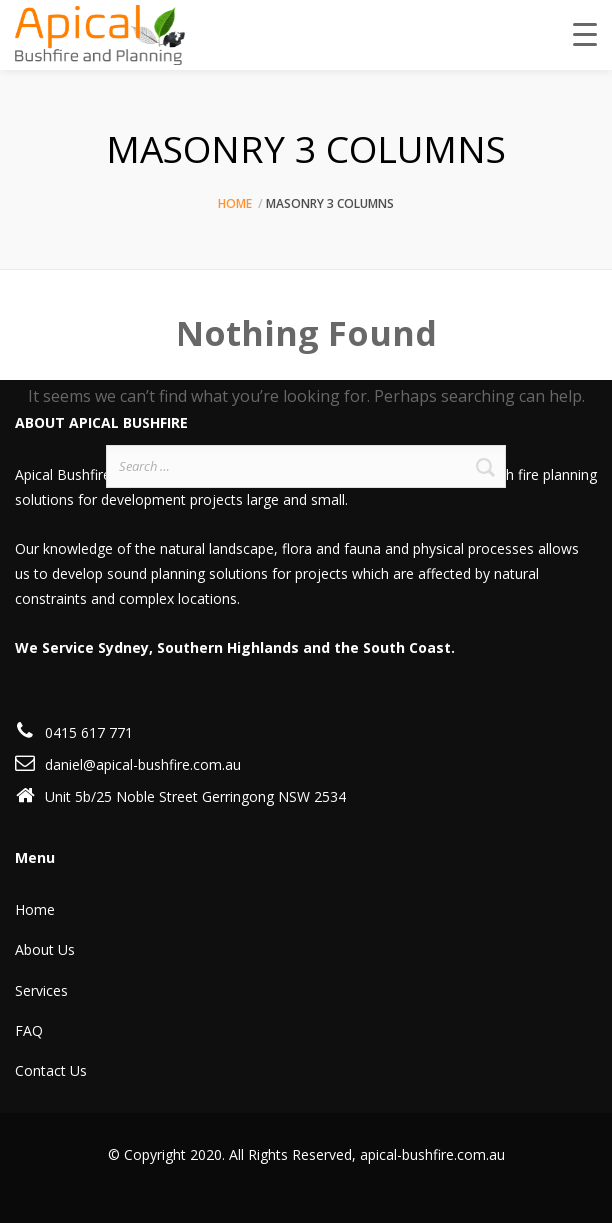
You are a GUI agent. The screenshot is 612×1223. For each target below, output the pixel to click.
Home (235, 203)
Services (41, 990)
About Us (45, 949)
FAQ (29, 1030)
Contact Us (51, 1070)
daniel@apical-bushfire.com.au (143, 764)
